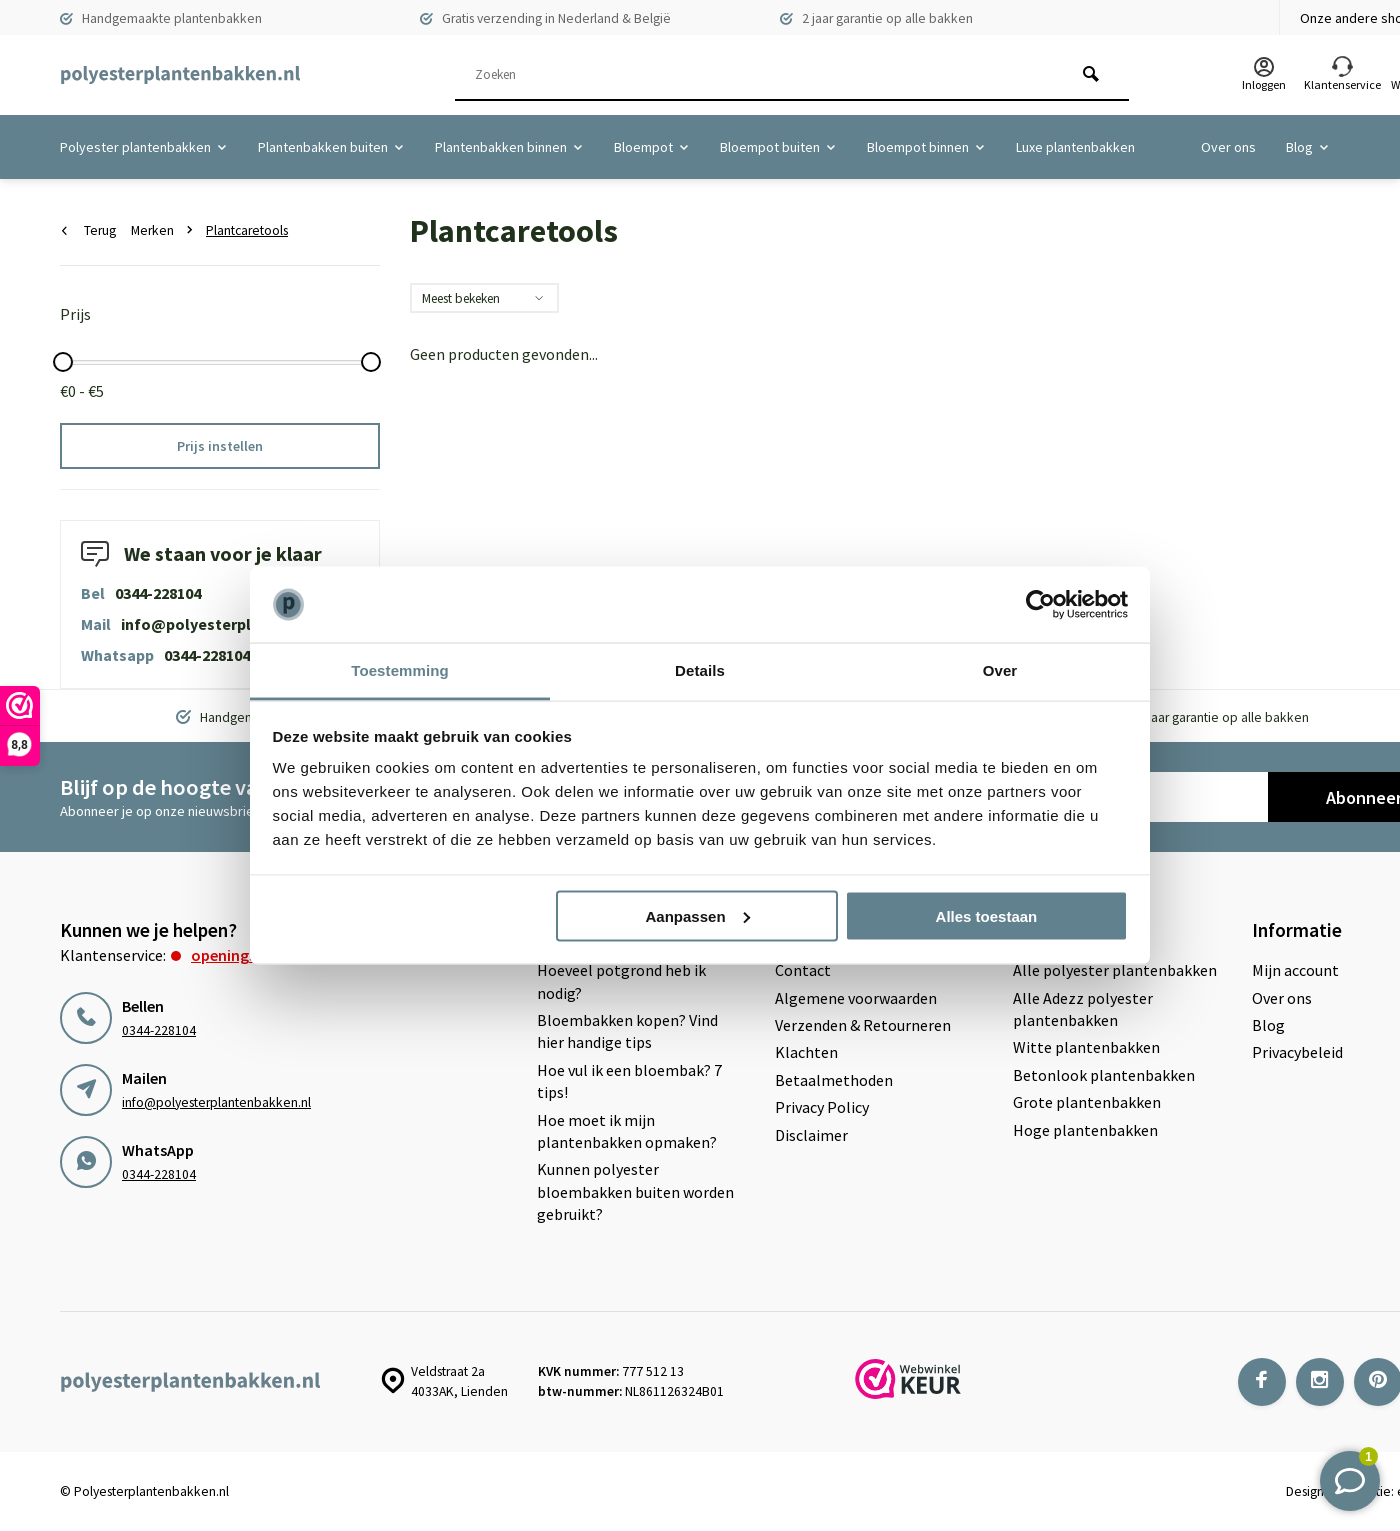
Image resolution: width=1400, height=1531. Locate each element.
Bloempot (652, 147)
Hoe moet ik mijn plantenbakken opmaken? (627, 1131)
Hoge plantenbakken (1085, 1130)
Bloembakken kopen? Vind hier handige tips (627, 1031)
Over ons (1228, 147)
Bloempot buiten (778, 147)
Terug (89, 230)
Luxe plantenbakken (1075, 147)
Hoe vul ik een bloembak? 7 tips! (629, 1081)
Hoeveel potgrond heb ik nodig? (621, 981)
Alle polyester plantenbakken (1115, 970)
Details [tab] (700, 670)
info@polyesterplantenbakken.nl (243, 624)
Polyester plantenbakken (144, 147)
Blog (1308, 147)
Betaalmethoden (834, 1080)
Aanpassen (698, 915)
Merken (166, 230)
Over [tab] (1000, 670)
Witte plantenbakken (1086, 1047)
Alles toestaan (987, 915)
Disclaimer (811, 1135)
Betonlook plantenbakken (1104, 1075)
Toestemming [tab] (400, 670)
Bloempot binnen (926, 147)
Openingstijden (244, 955)
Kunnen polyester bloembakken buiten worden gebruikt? (635, 1191)
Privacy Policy (822, 1107)
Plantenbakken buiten (331, 147)
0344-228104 (158, 593)
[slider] (63, 362)
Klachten (806, 1052)
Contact (803, 970)
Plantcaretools (247, 230)
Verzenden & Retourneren (863, 1025)
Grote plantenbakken (1087, 1102)
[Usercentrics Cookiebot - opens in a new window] (1040, 605)
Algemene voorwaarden (856, 998)
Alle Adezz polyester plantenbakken (1083, 1009)
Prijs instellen (220, 446)
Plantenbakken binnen (509, 147)
